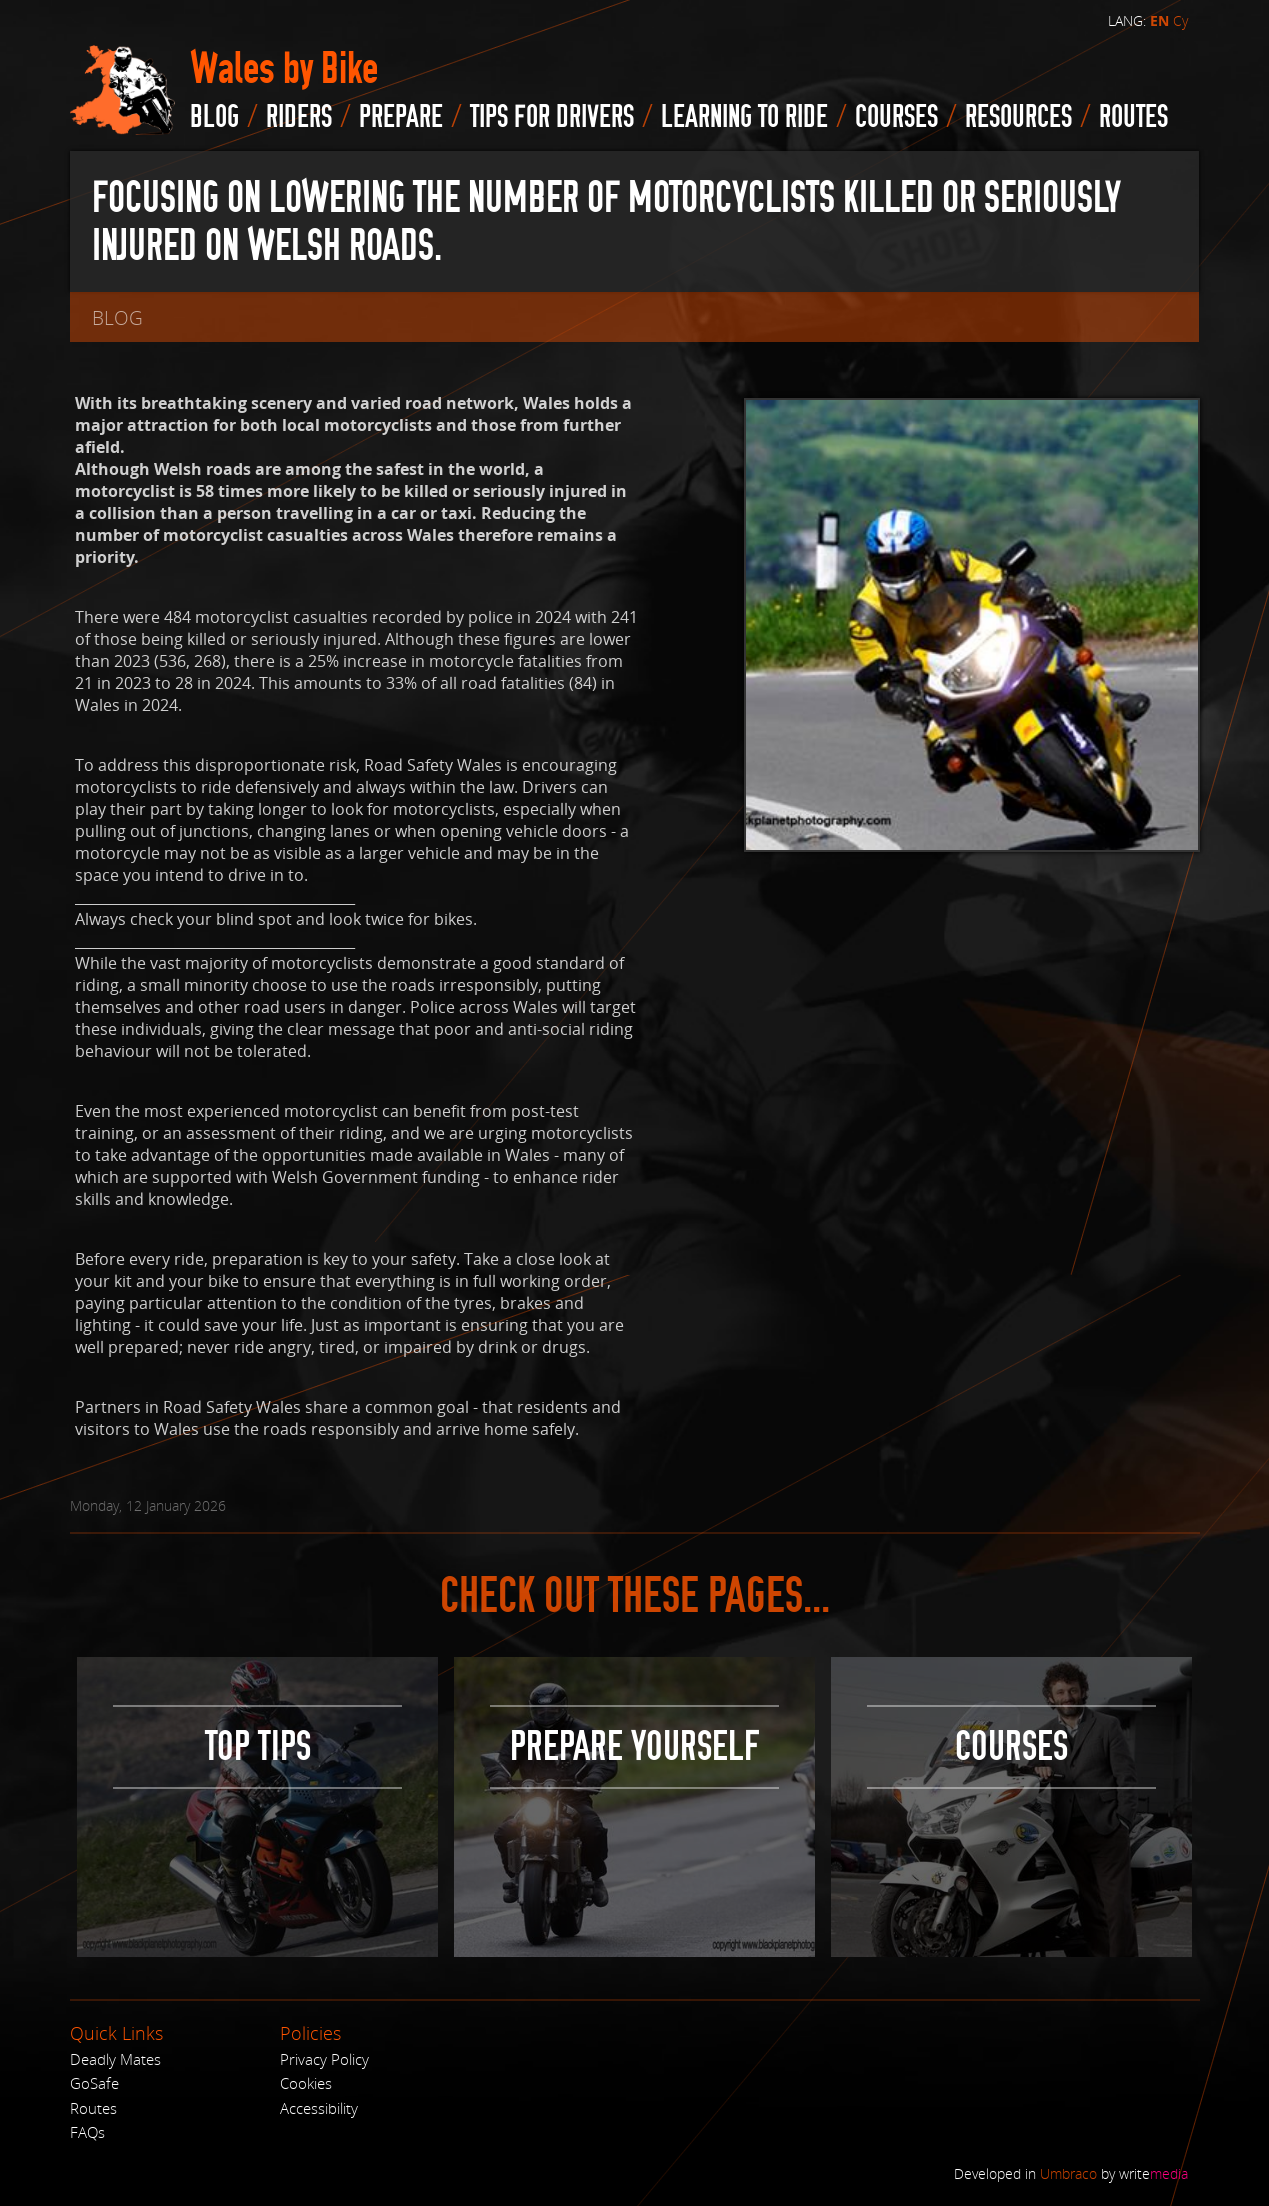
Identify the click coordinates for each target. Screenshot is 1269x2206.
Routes (93, 2108)
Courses (896, 117)
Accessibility (319, 2108)
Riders (299, 117)
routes (1133, 117)
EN (1159, 21)
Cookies (306, 2083)
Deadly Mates (115, 2059)
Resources (1018, 117)
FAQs (87, 2132)
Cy (1180, 20)
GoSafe (94, 2083)
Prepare (401, 117)
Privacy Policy (324, 2059)
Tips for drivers (552, 117)
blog (214, 117)
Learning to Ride (744, 117)
